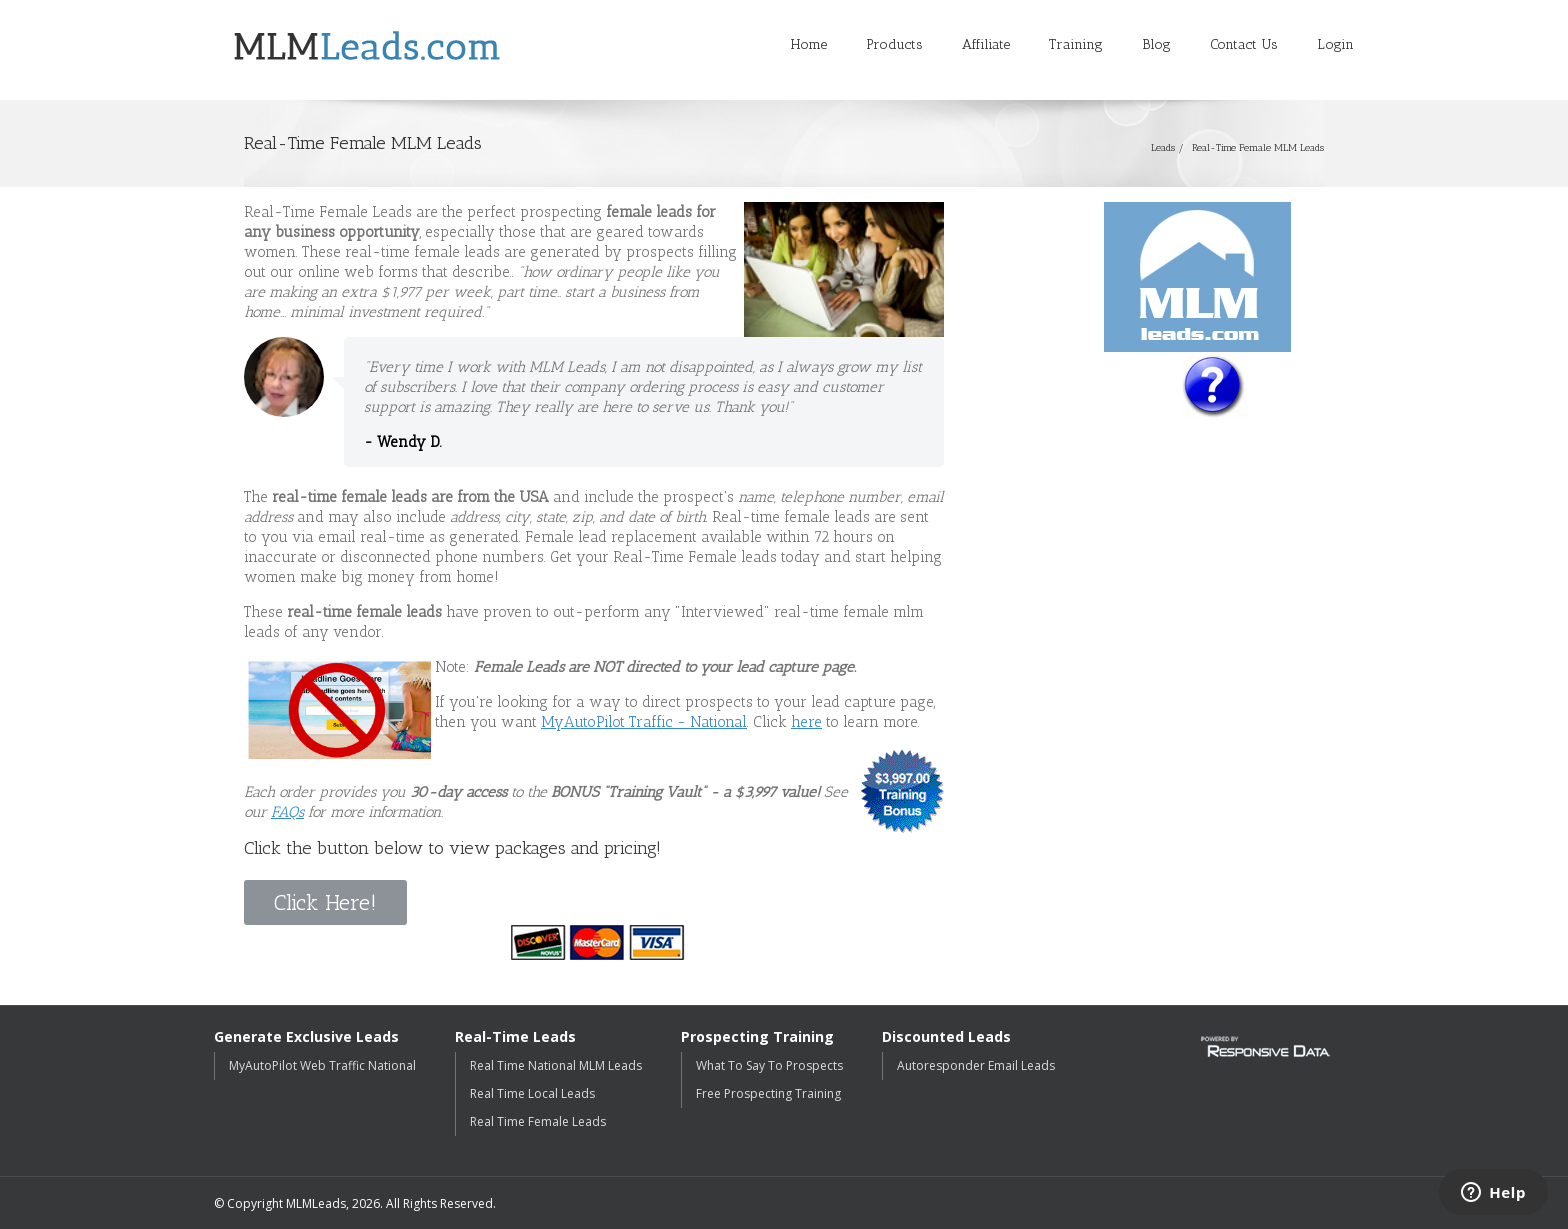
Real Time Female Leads (538, 1121)
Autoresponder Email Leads (976, 1065)
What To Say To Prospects (769, 1065)
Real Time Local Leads (532, 1093)
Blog (1156, 44)
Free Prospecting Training (768, 1093)
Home (809, 44)
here (806, 722)
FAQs (287, 812)
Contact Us (1244, 44)
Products (894, 44)
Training (1076, 44)
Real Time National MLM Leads (556, 1065)
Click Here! (325, 902)
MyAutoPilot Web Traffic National (322, 1065)
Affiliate (986, 44)
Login (1335, 44)
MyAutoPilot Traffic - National (644, 722)
